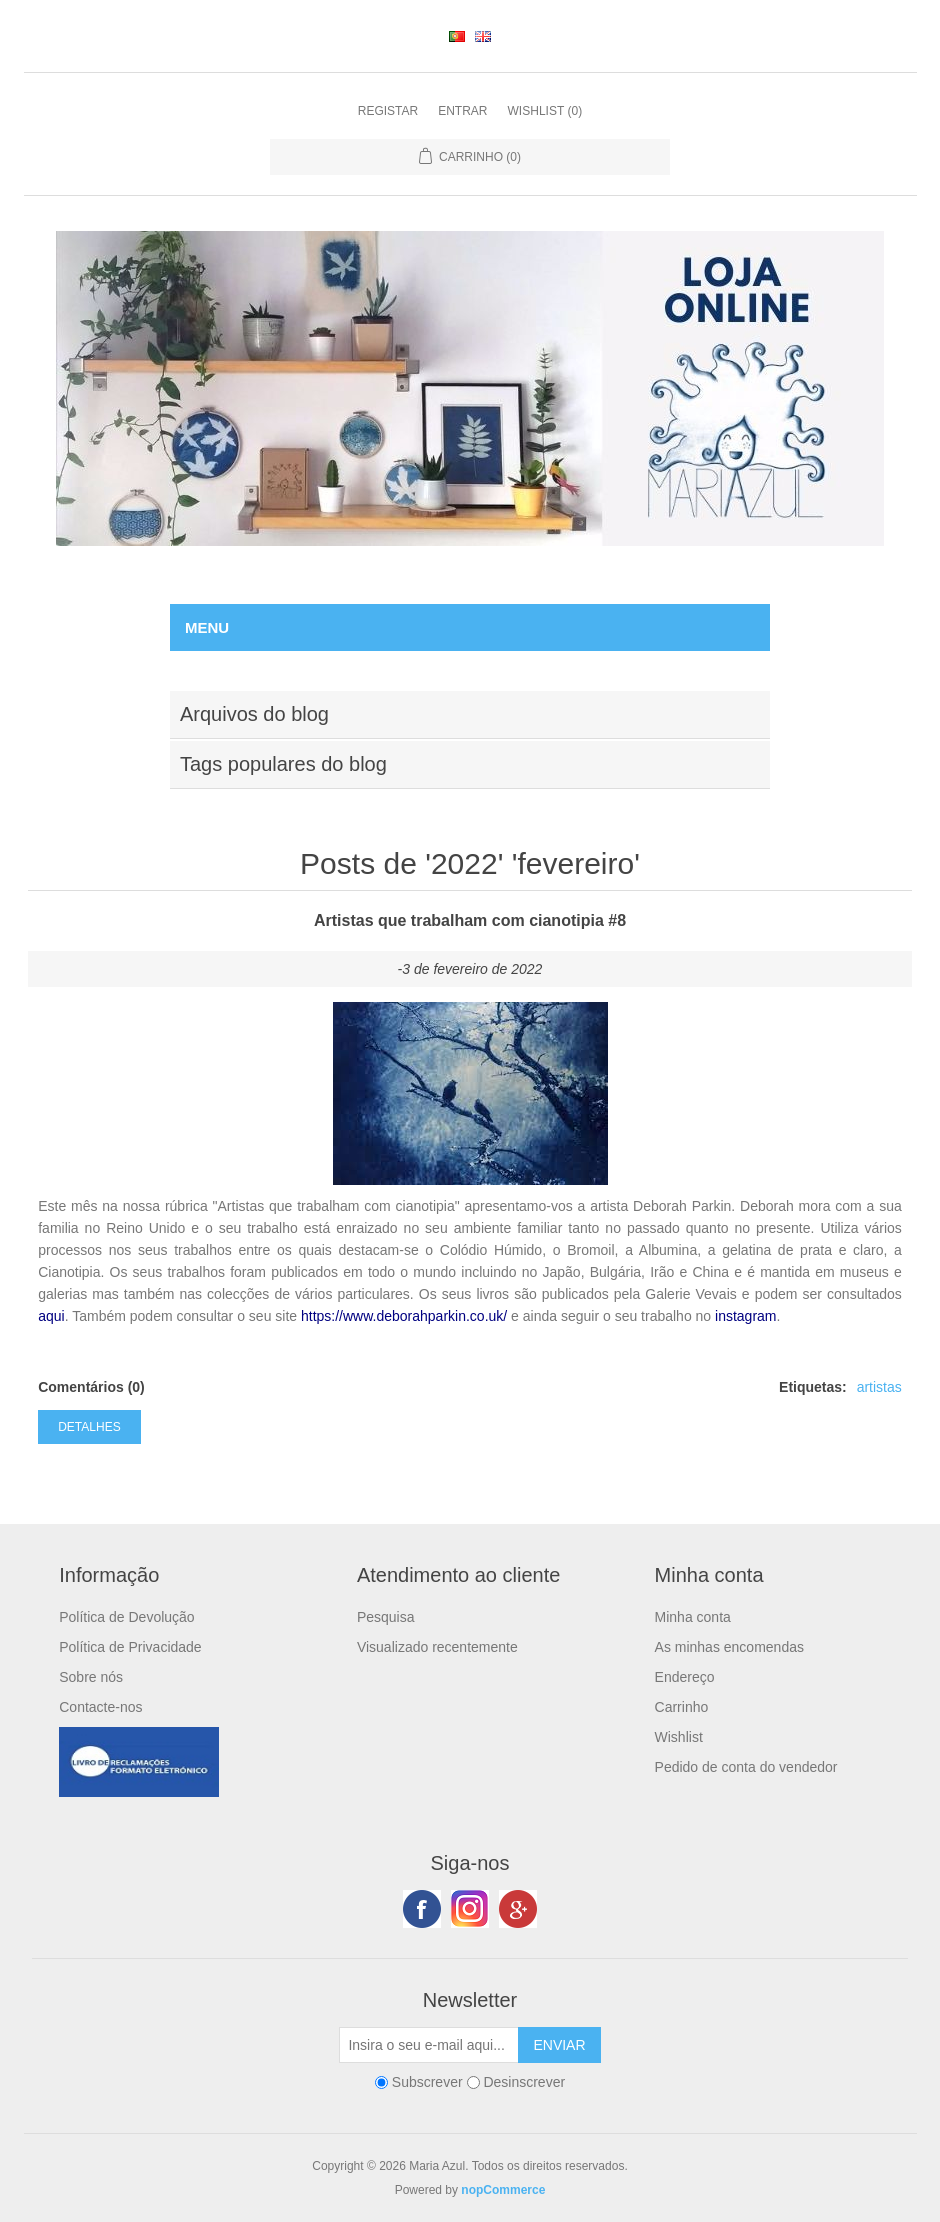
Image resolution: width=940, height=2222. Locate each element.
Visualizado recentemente (437, 1647)
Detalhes (89, 1427)
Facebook (422, 1909)
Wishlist (679, 1737)
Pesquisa (386, 1617)
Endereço (685, 1677)
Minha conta (693, 1617)
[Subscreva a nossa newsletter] (429, 2045)
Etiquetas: (813, 1387)
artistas (879, 1387)
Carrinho (682, 1707)
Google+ (518, 1909)
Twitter (470, 1909)
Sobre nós (91, 1677)
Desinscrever (524, 2082)
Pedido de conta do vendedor (746, 1767)
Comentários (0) (91, 1387)
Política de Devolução (126, 1617)
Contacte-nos (100, 1707)
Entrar (462, 111)
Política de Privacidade (130, 1647)
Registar (388, 111)
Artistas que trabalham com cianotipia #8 (470, 920)
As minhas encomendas (729, 1647)
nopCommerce (503, 2190)
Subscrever (427, 2082)
